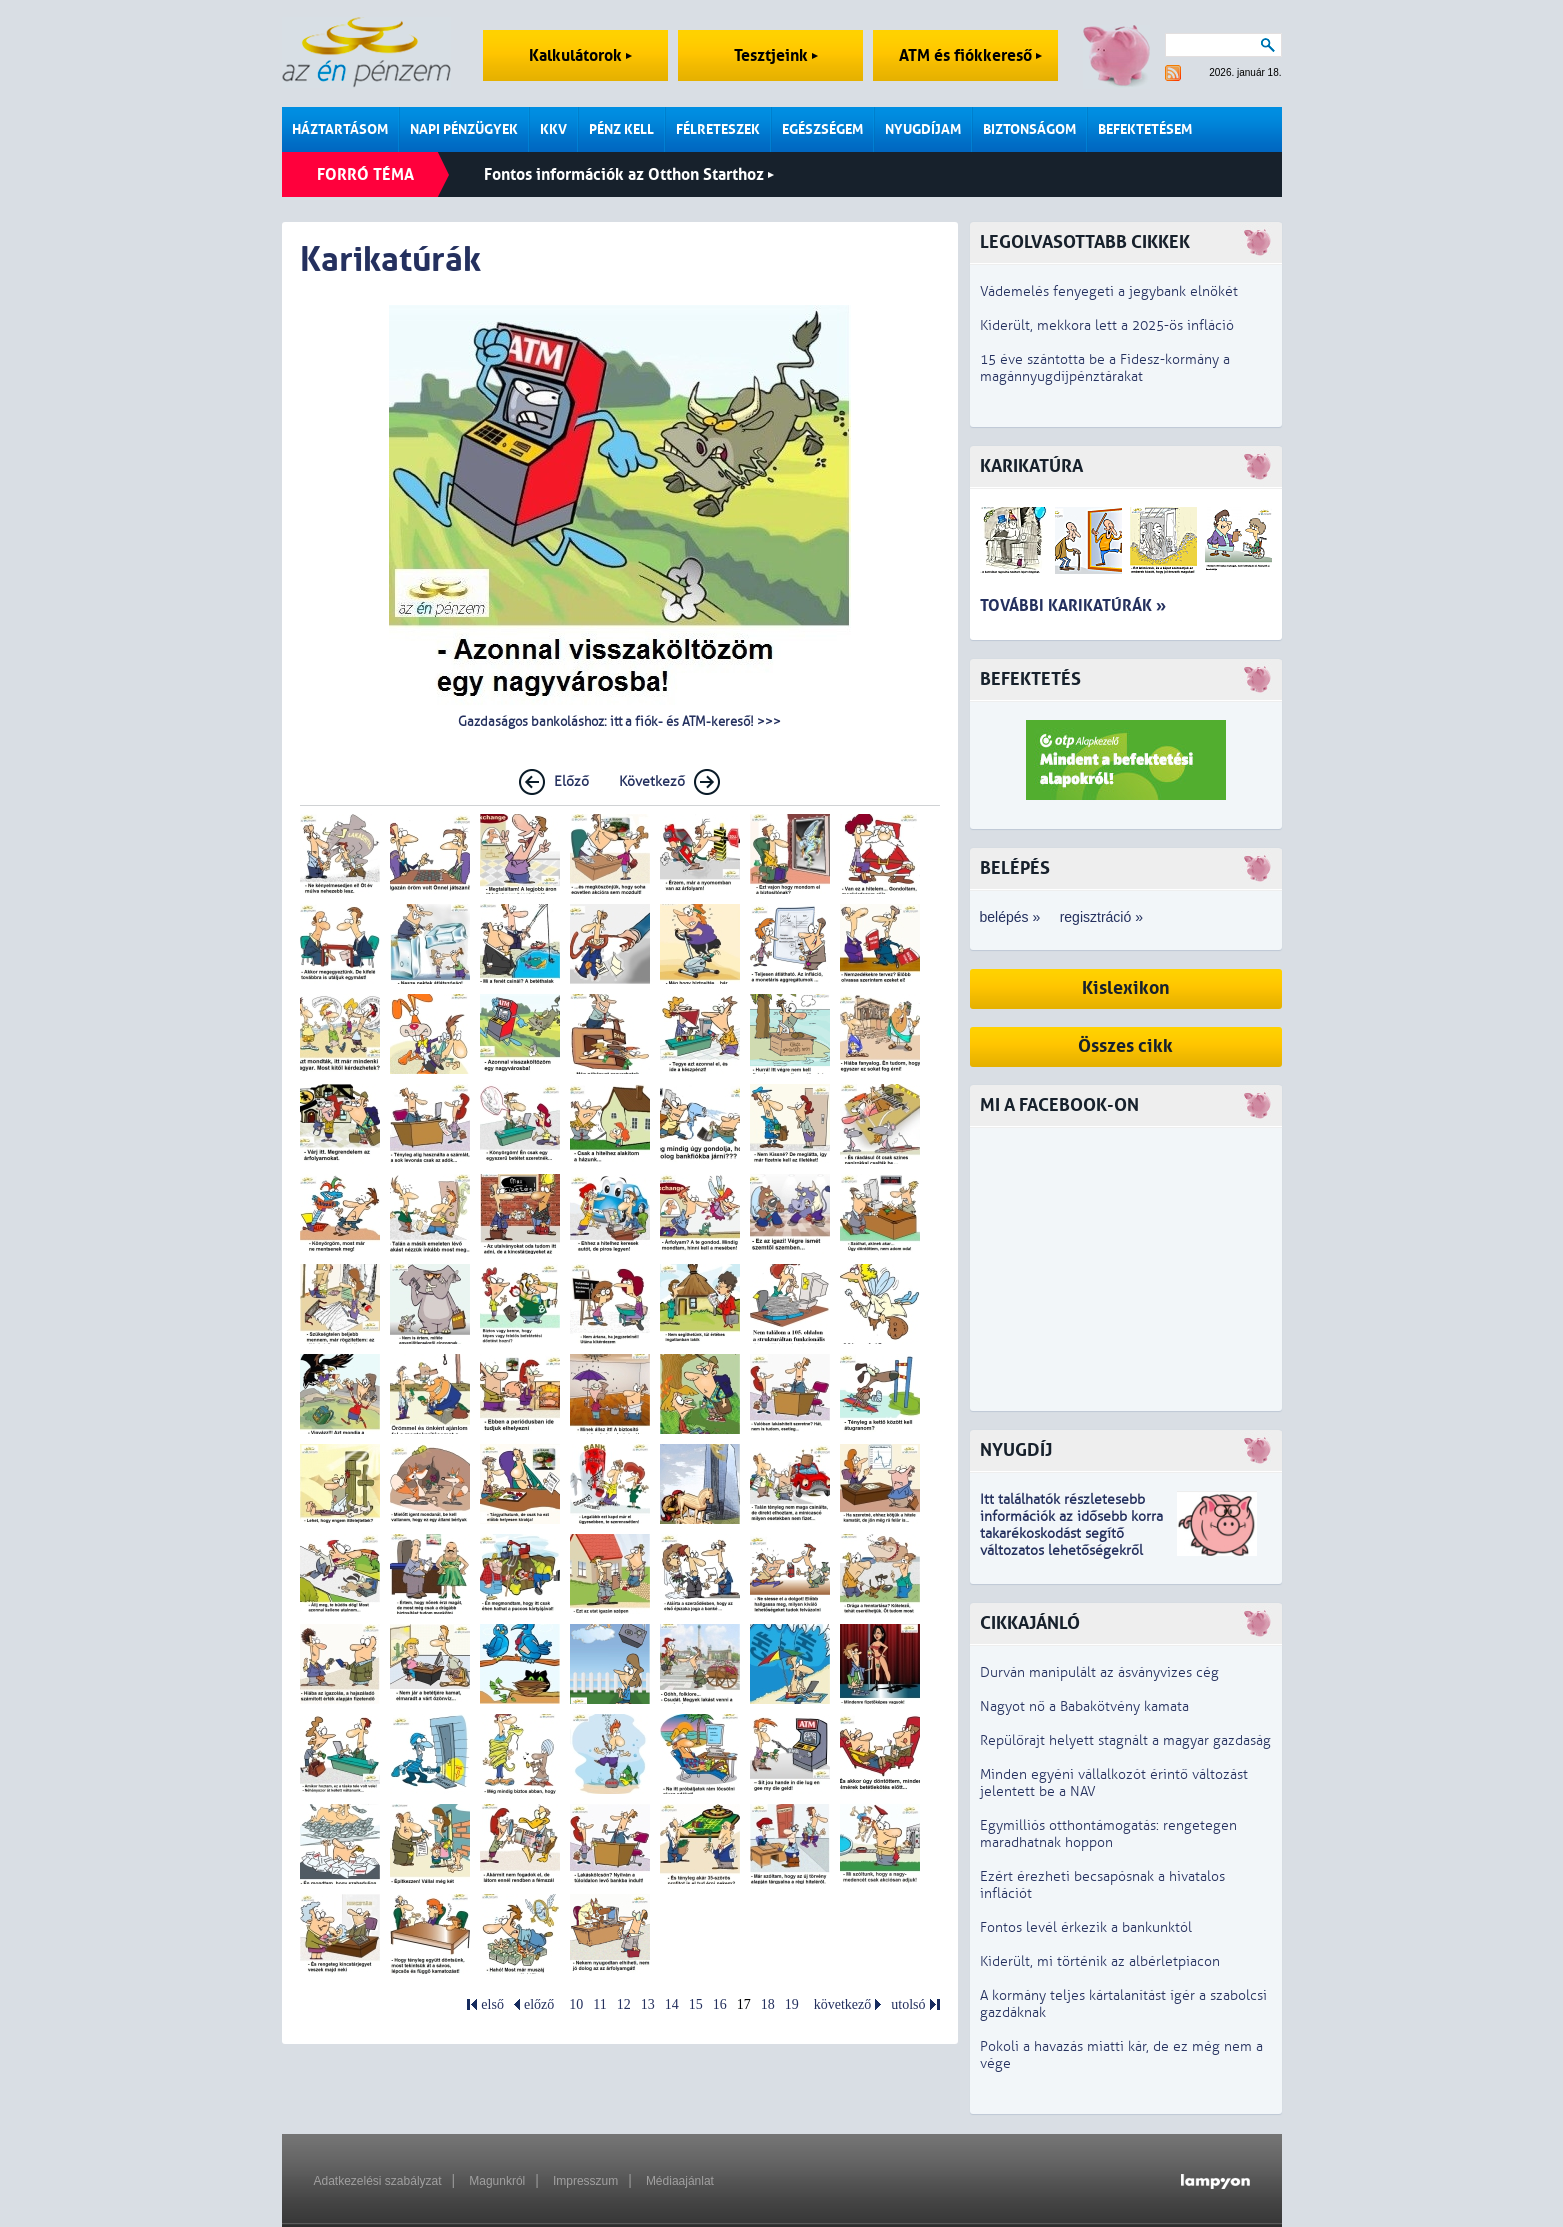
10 (576, 2004)
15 (696, 2004)
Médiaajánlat (680, 2181)
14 (672, 2004)
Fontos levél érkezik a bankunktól (1086, 1927)
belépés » (1010, 917)
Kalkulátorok (580, 55)
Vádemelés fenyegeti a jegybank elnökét (1109, 291)
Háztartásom (340, 129)
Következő (652, 781)
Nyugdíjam (923, 129)
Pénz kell (621, 129)
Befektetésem (1145, 129)
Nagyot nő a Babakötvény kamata (1084, 1706)
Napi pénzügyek (464, 129)
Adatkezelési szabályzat (378, 2181)
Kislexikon (1126, 988)
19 (792, 2004)
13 (648, 2004)
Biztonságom (1029, 129)
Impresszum (585, 2181)
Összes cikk (1125, 1046)
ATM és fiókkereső (970, 55)
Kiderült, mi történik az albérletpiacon (1100, 1961)
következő (843, 2004)
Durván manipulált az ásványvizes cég (1099, 1672)
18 (768, 2004)
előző (539, 2004)
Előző (571, 781)
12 (624, 2004)
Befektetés (1030, 679)
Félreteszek (718, 129)
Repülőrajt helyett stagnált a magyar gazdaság (1125, 1740)
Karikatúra (1031, 466)
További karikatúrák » (1073, 605)
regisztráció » (1101, 917)
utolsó (908, 2004)
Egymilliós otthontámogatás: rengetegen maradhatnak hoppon (1108, 1834)
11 (599, 2004)
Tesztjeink (776, 55)
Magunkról (497, 2181)
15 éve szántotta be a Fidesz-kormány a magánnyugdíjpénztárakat (1105, 368)
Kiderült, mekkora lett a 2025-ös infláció (1107, 325)
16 (720, 2004)
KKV (553, 129)
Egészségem (822, 129)
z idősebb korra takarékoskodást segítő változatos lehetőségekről (1071, 1533)
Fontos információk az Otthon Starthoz (629, 174)
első (492, 2004)
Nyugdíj (1016, 1450)
